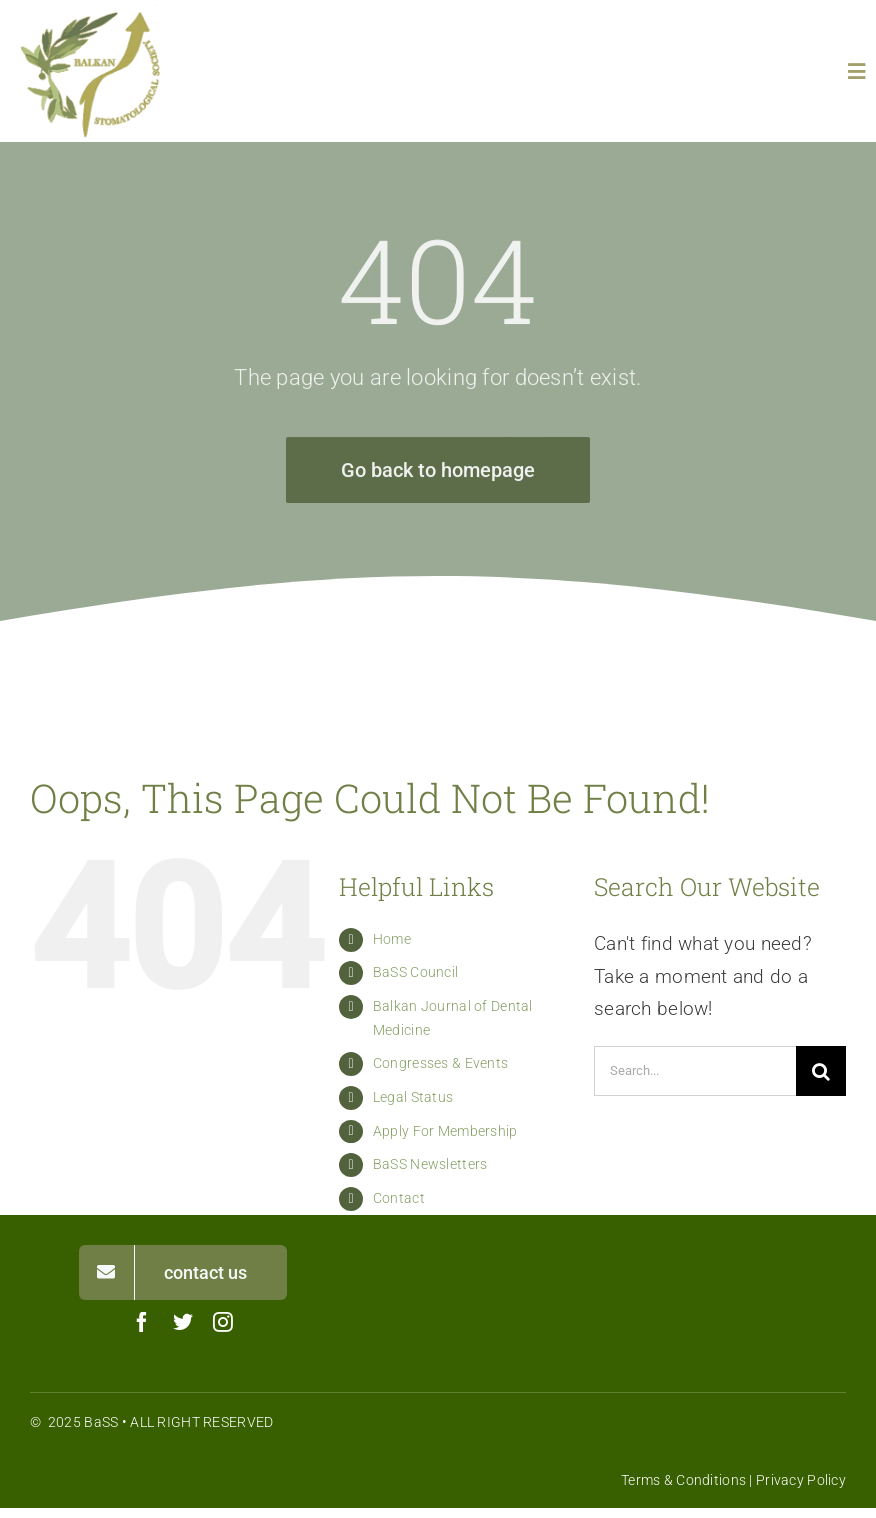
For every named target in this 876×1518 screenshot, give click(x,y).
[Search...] (695, 1071)
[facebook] (142, 1322)
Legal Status (413, 1097)
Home (392, 939)
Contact (399, 1198)
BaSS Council (415, 972)
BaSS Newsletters (430, 1164)
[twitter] (183, 1322)
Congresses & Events (440, 1063)
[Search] (821, 1071)
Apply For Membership (445, 1131)
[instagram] (223, 1322)
